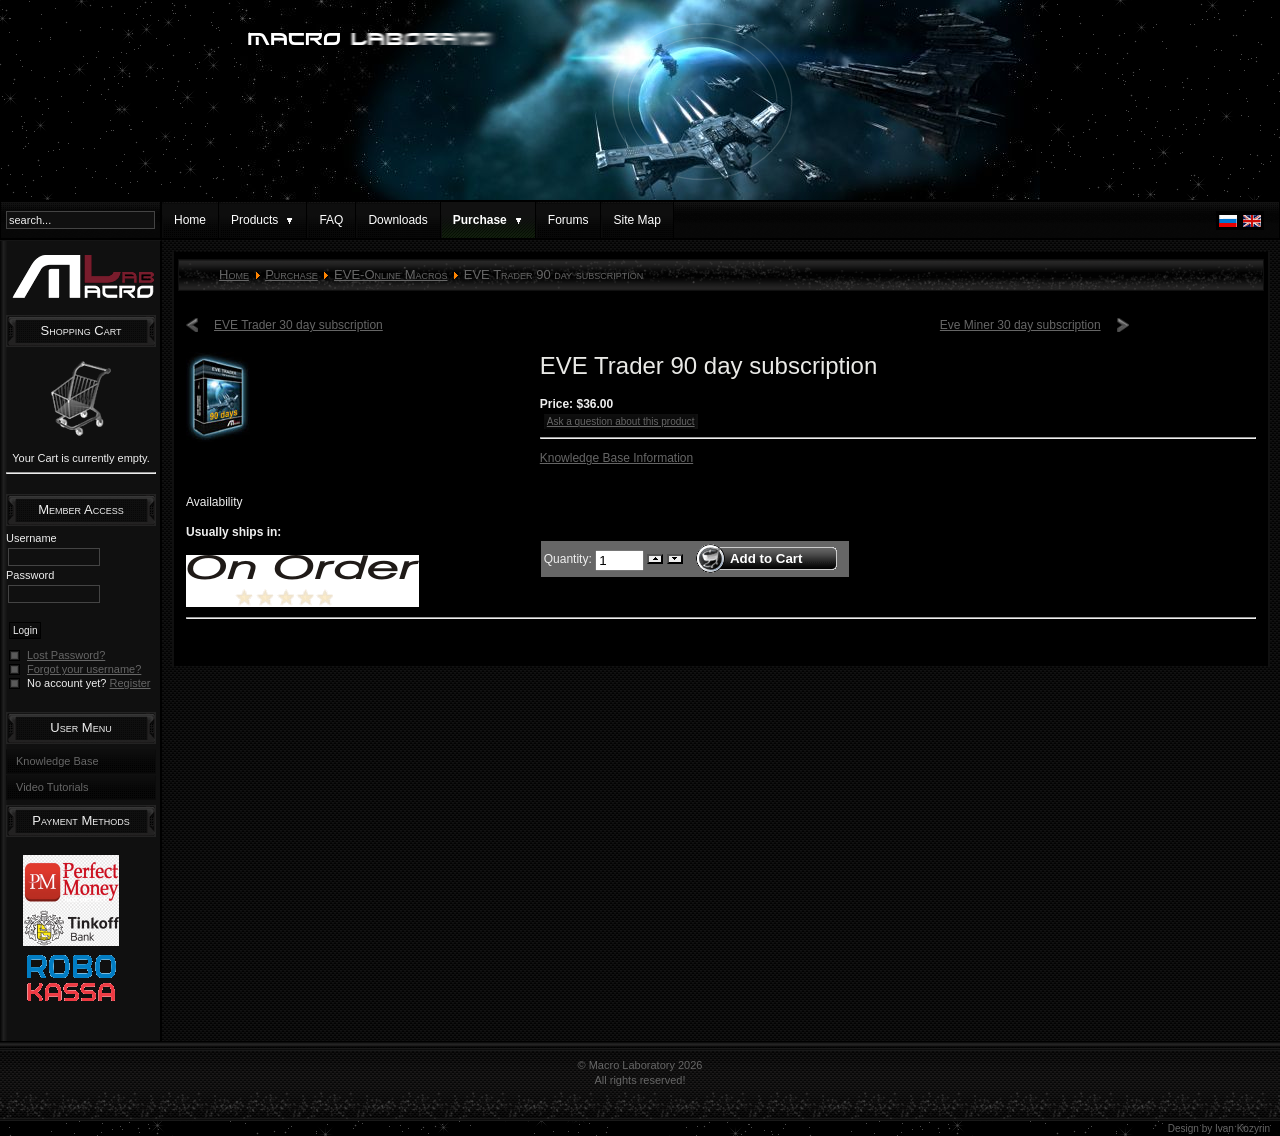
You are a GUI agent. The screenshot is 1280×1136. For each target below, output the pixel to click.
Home (190, 220)
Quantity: (569, 558)
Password (30, 575)
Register (130, 683)
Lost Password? (66, 655)
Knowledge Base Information (616, 458)
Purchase (291, 274)
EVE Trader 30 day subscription (298, 325)
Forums (568, 220)
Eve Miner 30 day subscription (1020, 325)
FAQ (331, 220)
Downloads (397, 220)
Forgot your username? (84, 669)
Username (31, 538)
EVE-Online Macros (390, 274)
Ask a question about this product (621, 421)
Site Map (636, 220)
